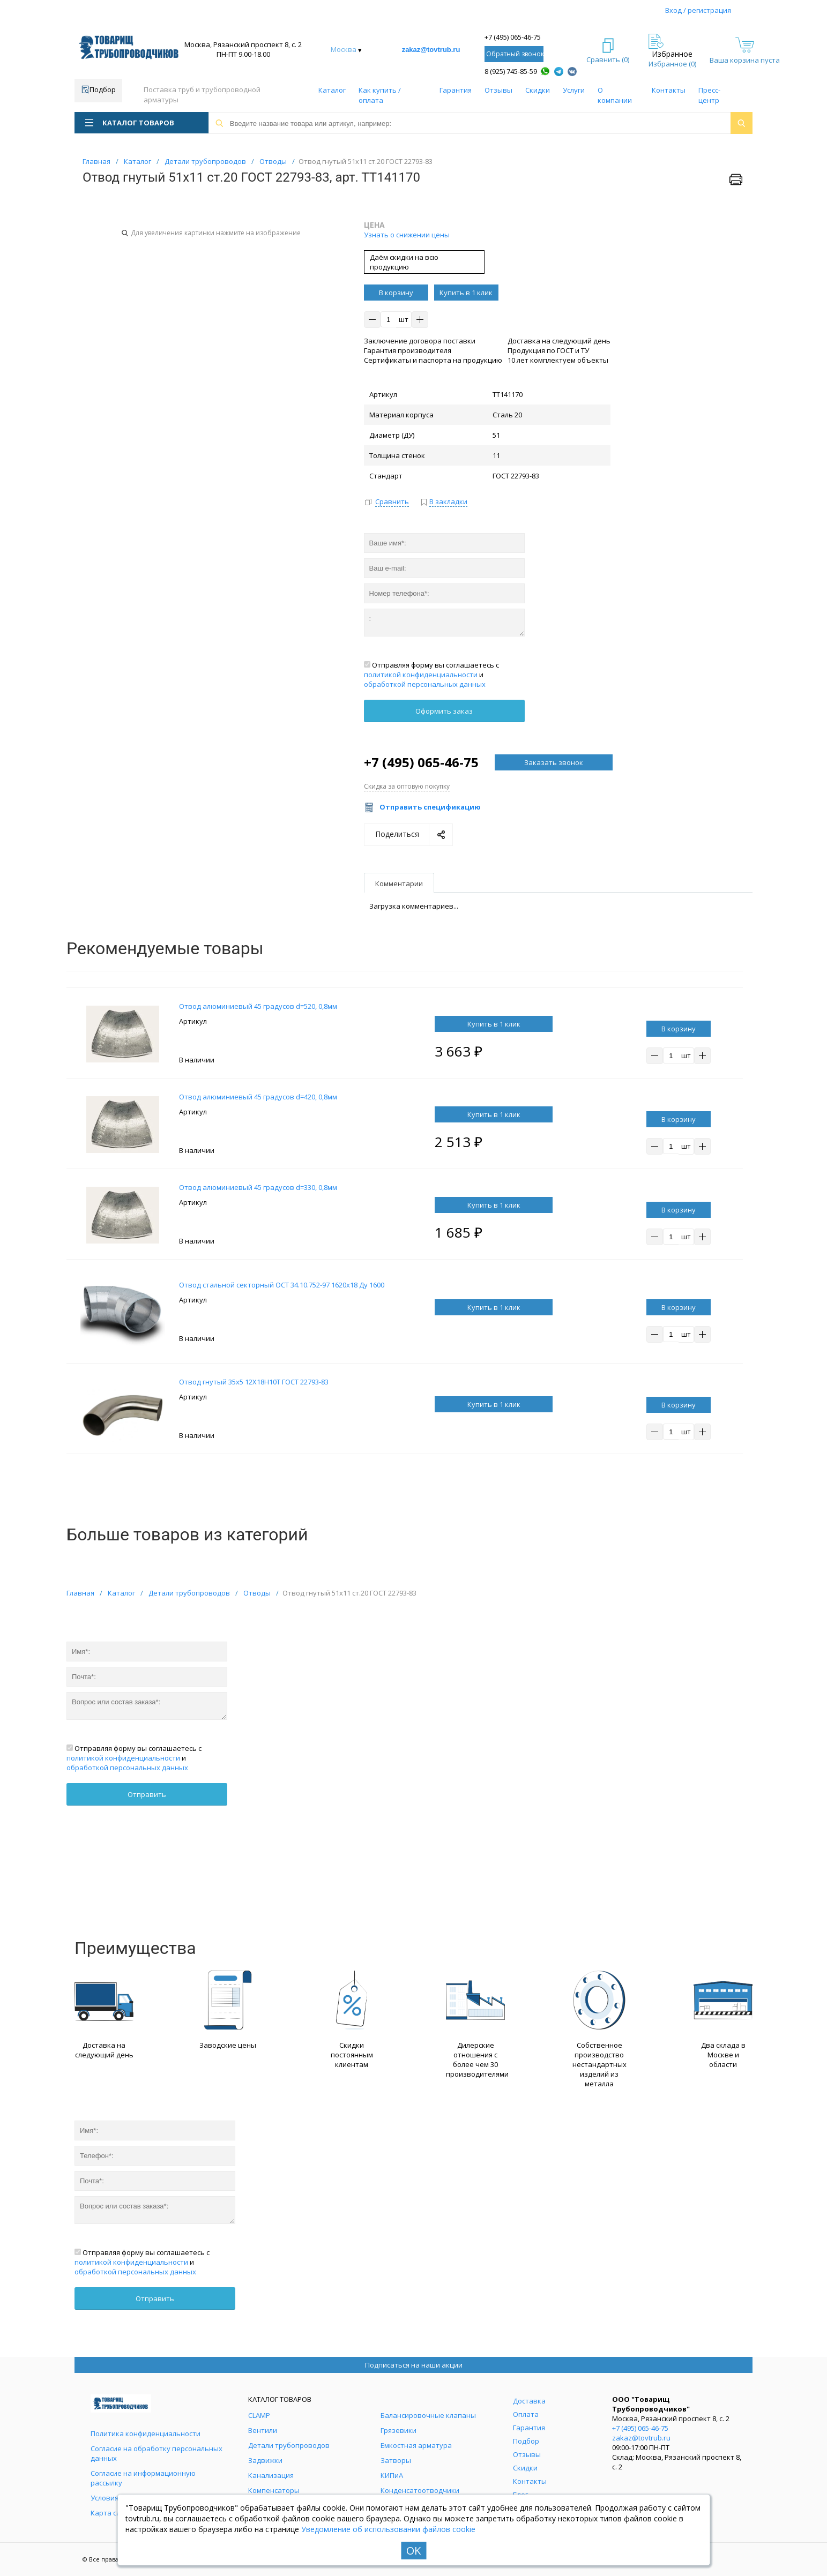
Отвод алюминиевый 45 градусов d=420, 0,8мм (258, 1097)
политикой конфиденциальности (421, 674)
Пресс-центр (709, 95)
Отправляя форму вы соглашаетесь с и (431, 674)
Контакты (669, 90)
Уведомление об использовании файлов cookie (388, 2529)
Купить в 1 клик (466, 292)
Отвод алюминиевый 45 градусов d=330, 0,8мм (258, 1187)
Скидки (537, 90)
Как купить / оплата (380, 95)
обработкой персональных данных (425, 684)
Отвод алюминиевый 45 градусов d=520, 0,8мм (258, 1006)
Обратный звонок (514, 53)
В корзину (396, 292)
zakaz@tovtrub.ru (431, 50)
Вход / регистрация (698, 10)
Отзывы (498, 90)
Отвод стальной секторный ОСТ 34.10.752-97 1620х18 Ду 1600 (281, 1285)
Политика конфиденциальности (145, 2433)
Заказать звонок (553, 762)
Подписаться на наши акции (414, 2365)
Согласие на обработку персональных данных (156, 2453)
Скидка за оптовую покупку (407, 786)
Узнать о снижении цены (407, 234)
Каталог (332, 90)
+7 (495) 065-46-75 (513, 37)
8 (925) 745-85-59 (511, 71)
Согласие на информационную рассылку (143, 2478)
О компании (615, 95)
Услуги (574, 90)
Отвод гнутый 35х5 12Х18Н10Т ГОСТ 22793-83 (254, 1382)
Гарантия (455, 90)
